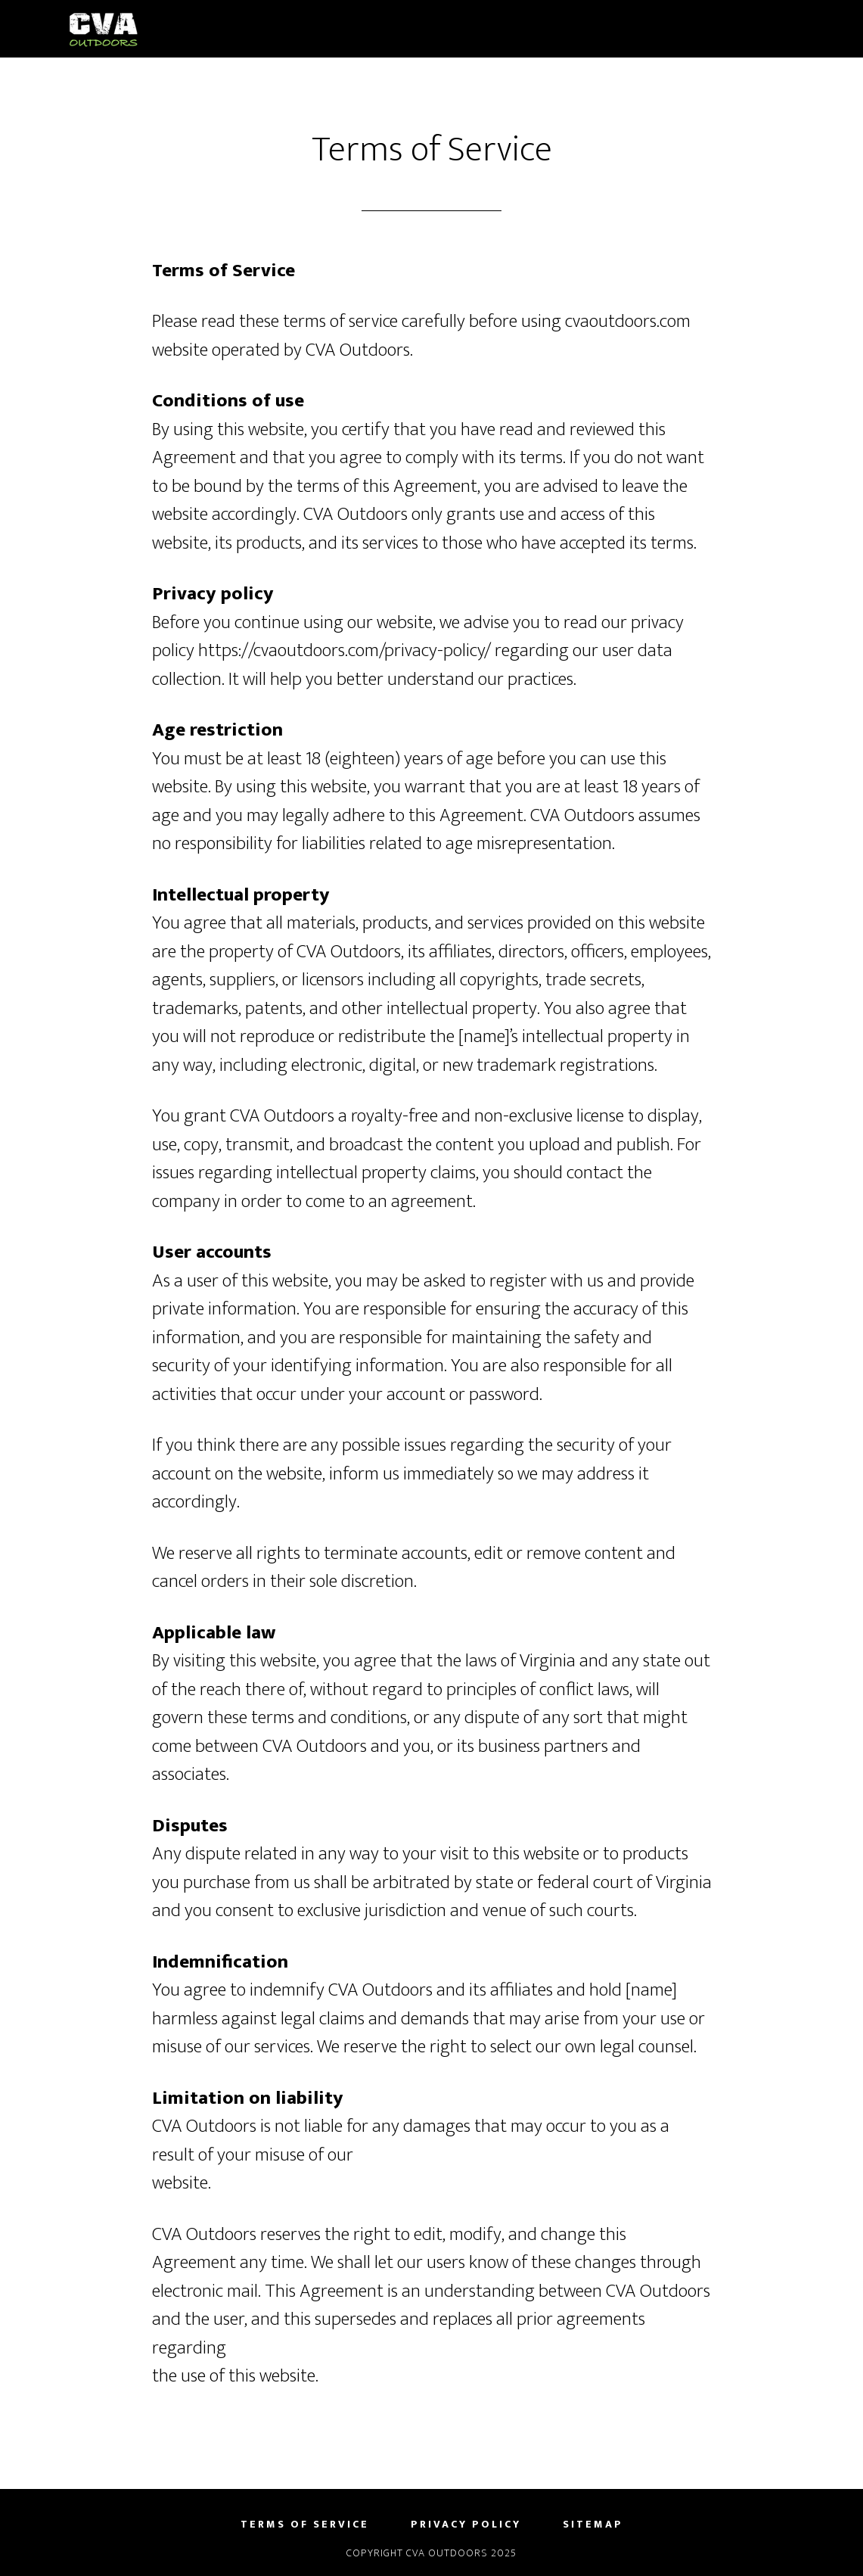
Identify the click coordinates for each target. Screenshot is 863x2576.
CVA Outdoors (205, 29)
